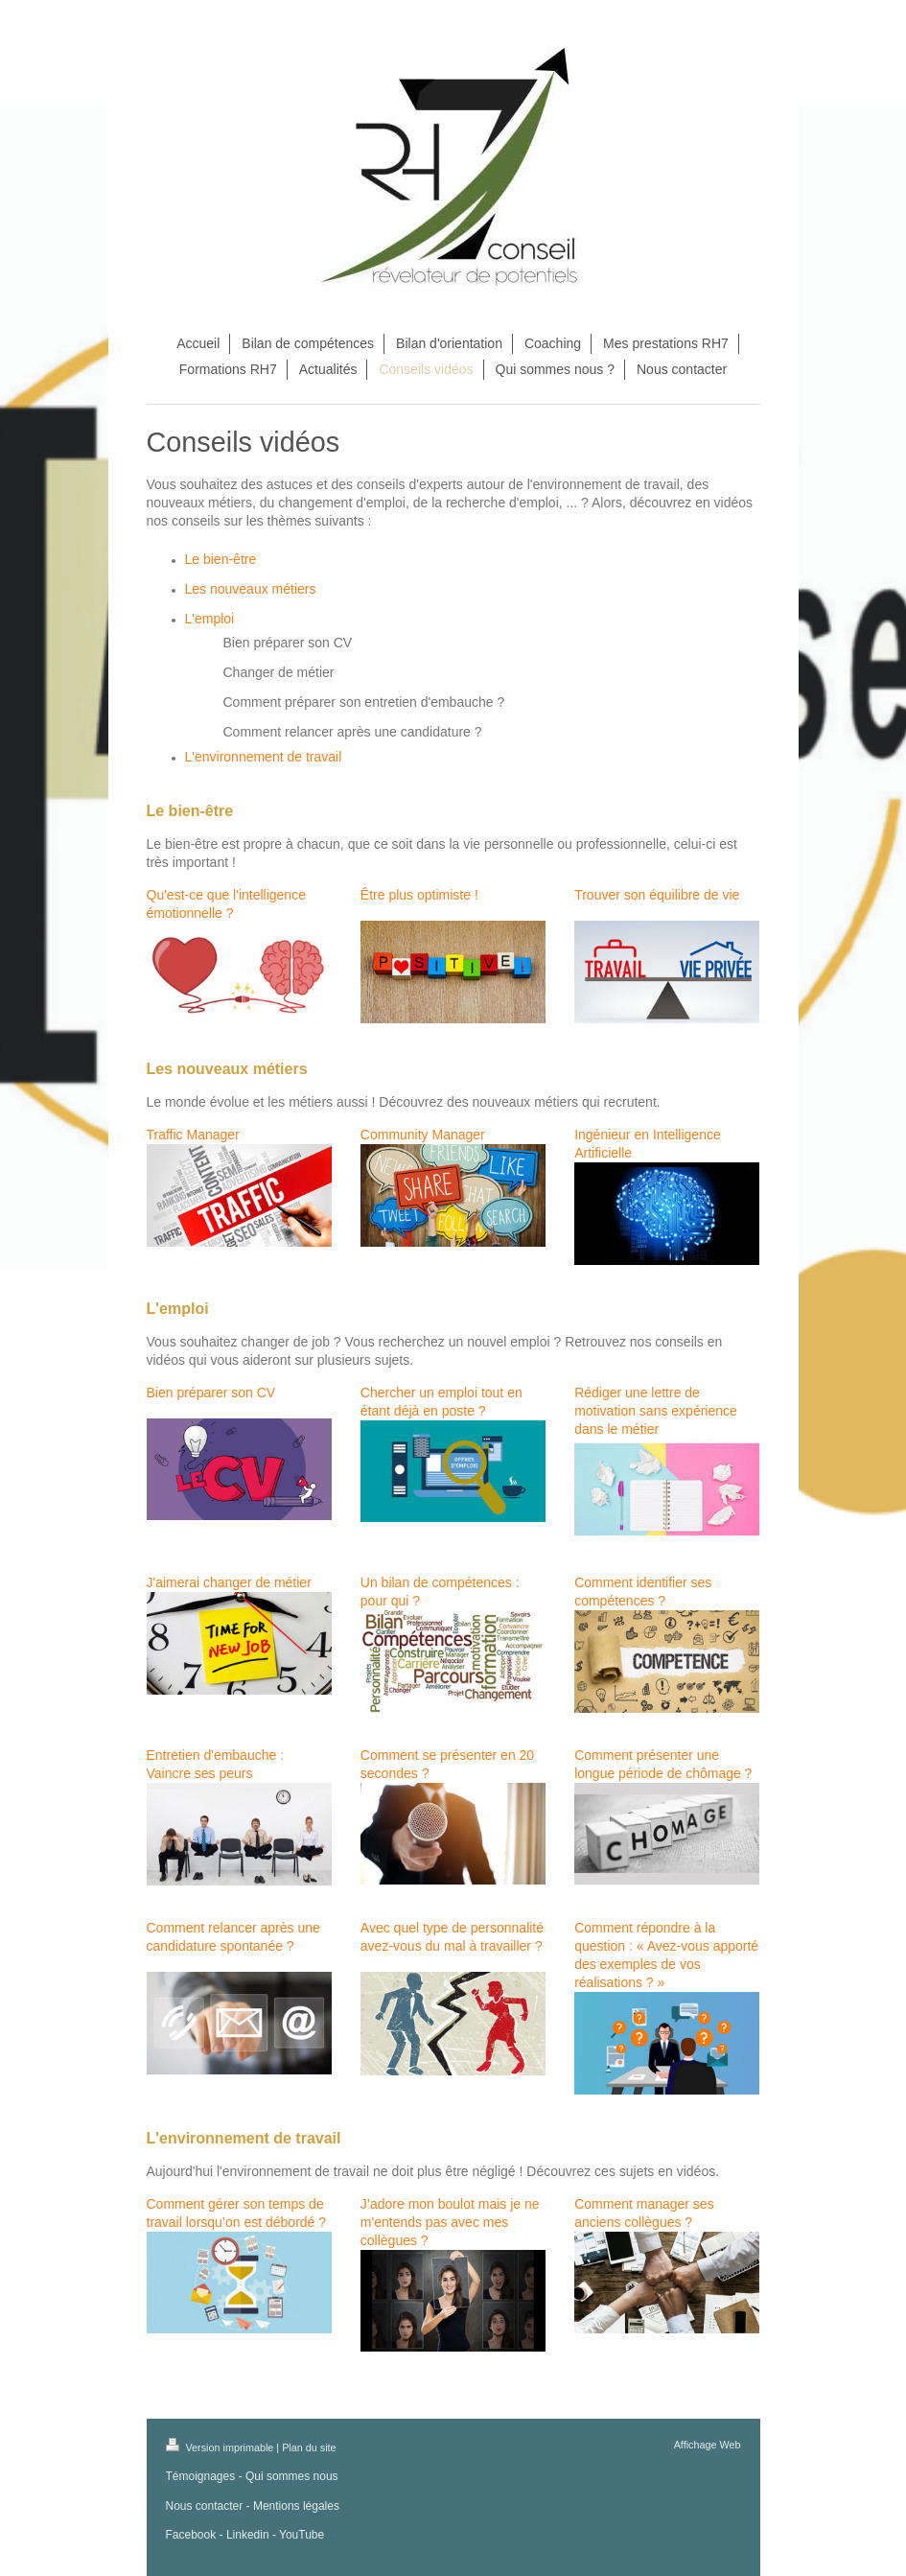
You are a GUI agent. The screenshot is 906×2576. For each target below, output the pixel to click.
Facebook (191, 2534)
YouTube (301, 2534)
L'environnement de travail (263, 756)
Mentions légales (296, 2506)
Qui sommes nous (291, 2476)
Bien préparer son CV (288, 642)
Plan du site (309, 2447)
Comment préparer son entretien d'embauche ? (364, 702)
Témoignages (201, 2476)
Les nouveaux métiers (250, 589)
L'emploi (210, 618)
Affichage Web (707, 2444)
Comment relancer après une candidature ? (352, 731)
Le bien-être (221, 559)
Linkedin (247, 2534)
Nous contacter (205, 2506)
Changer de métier (279, 672)
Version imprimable (221, 2447)
